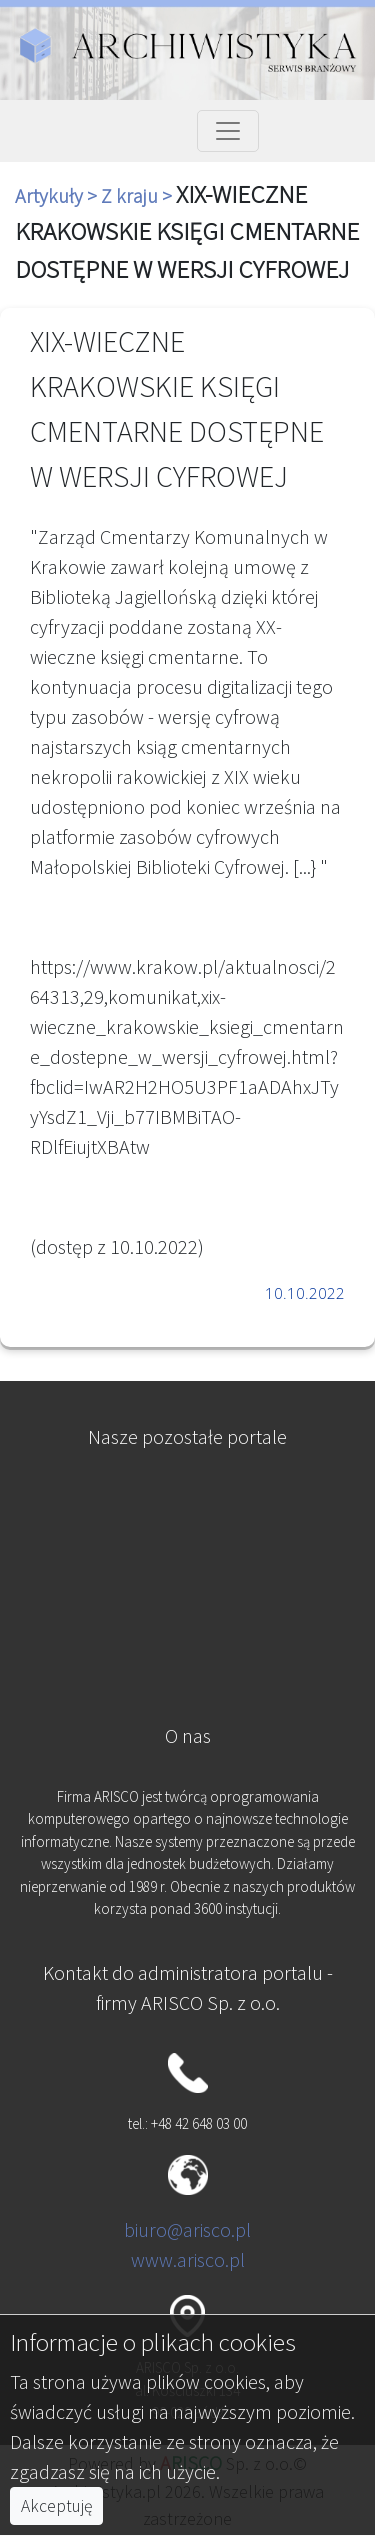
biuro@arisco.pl (187, 2229)
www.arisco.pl (188, 2259)
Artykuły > (58, 195)
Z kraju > (138, 195)
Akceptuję (56, 2506)
